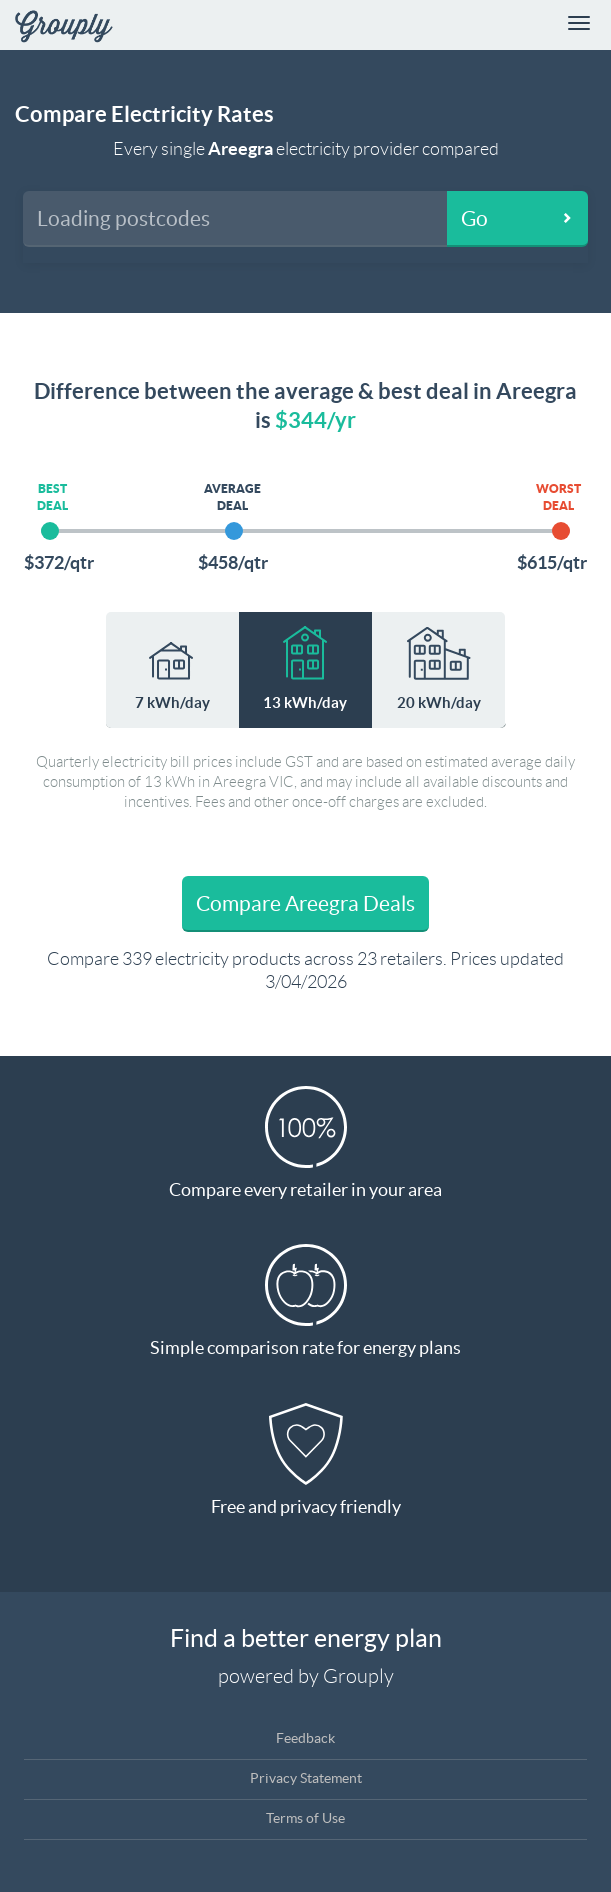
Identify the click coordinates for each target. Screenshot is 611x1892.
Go (474, 218)
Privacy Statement (306, 1778)
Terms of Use (305, 1818)
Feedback (305, 1738)
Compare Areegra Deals (305, 903)
